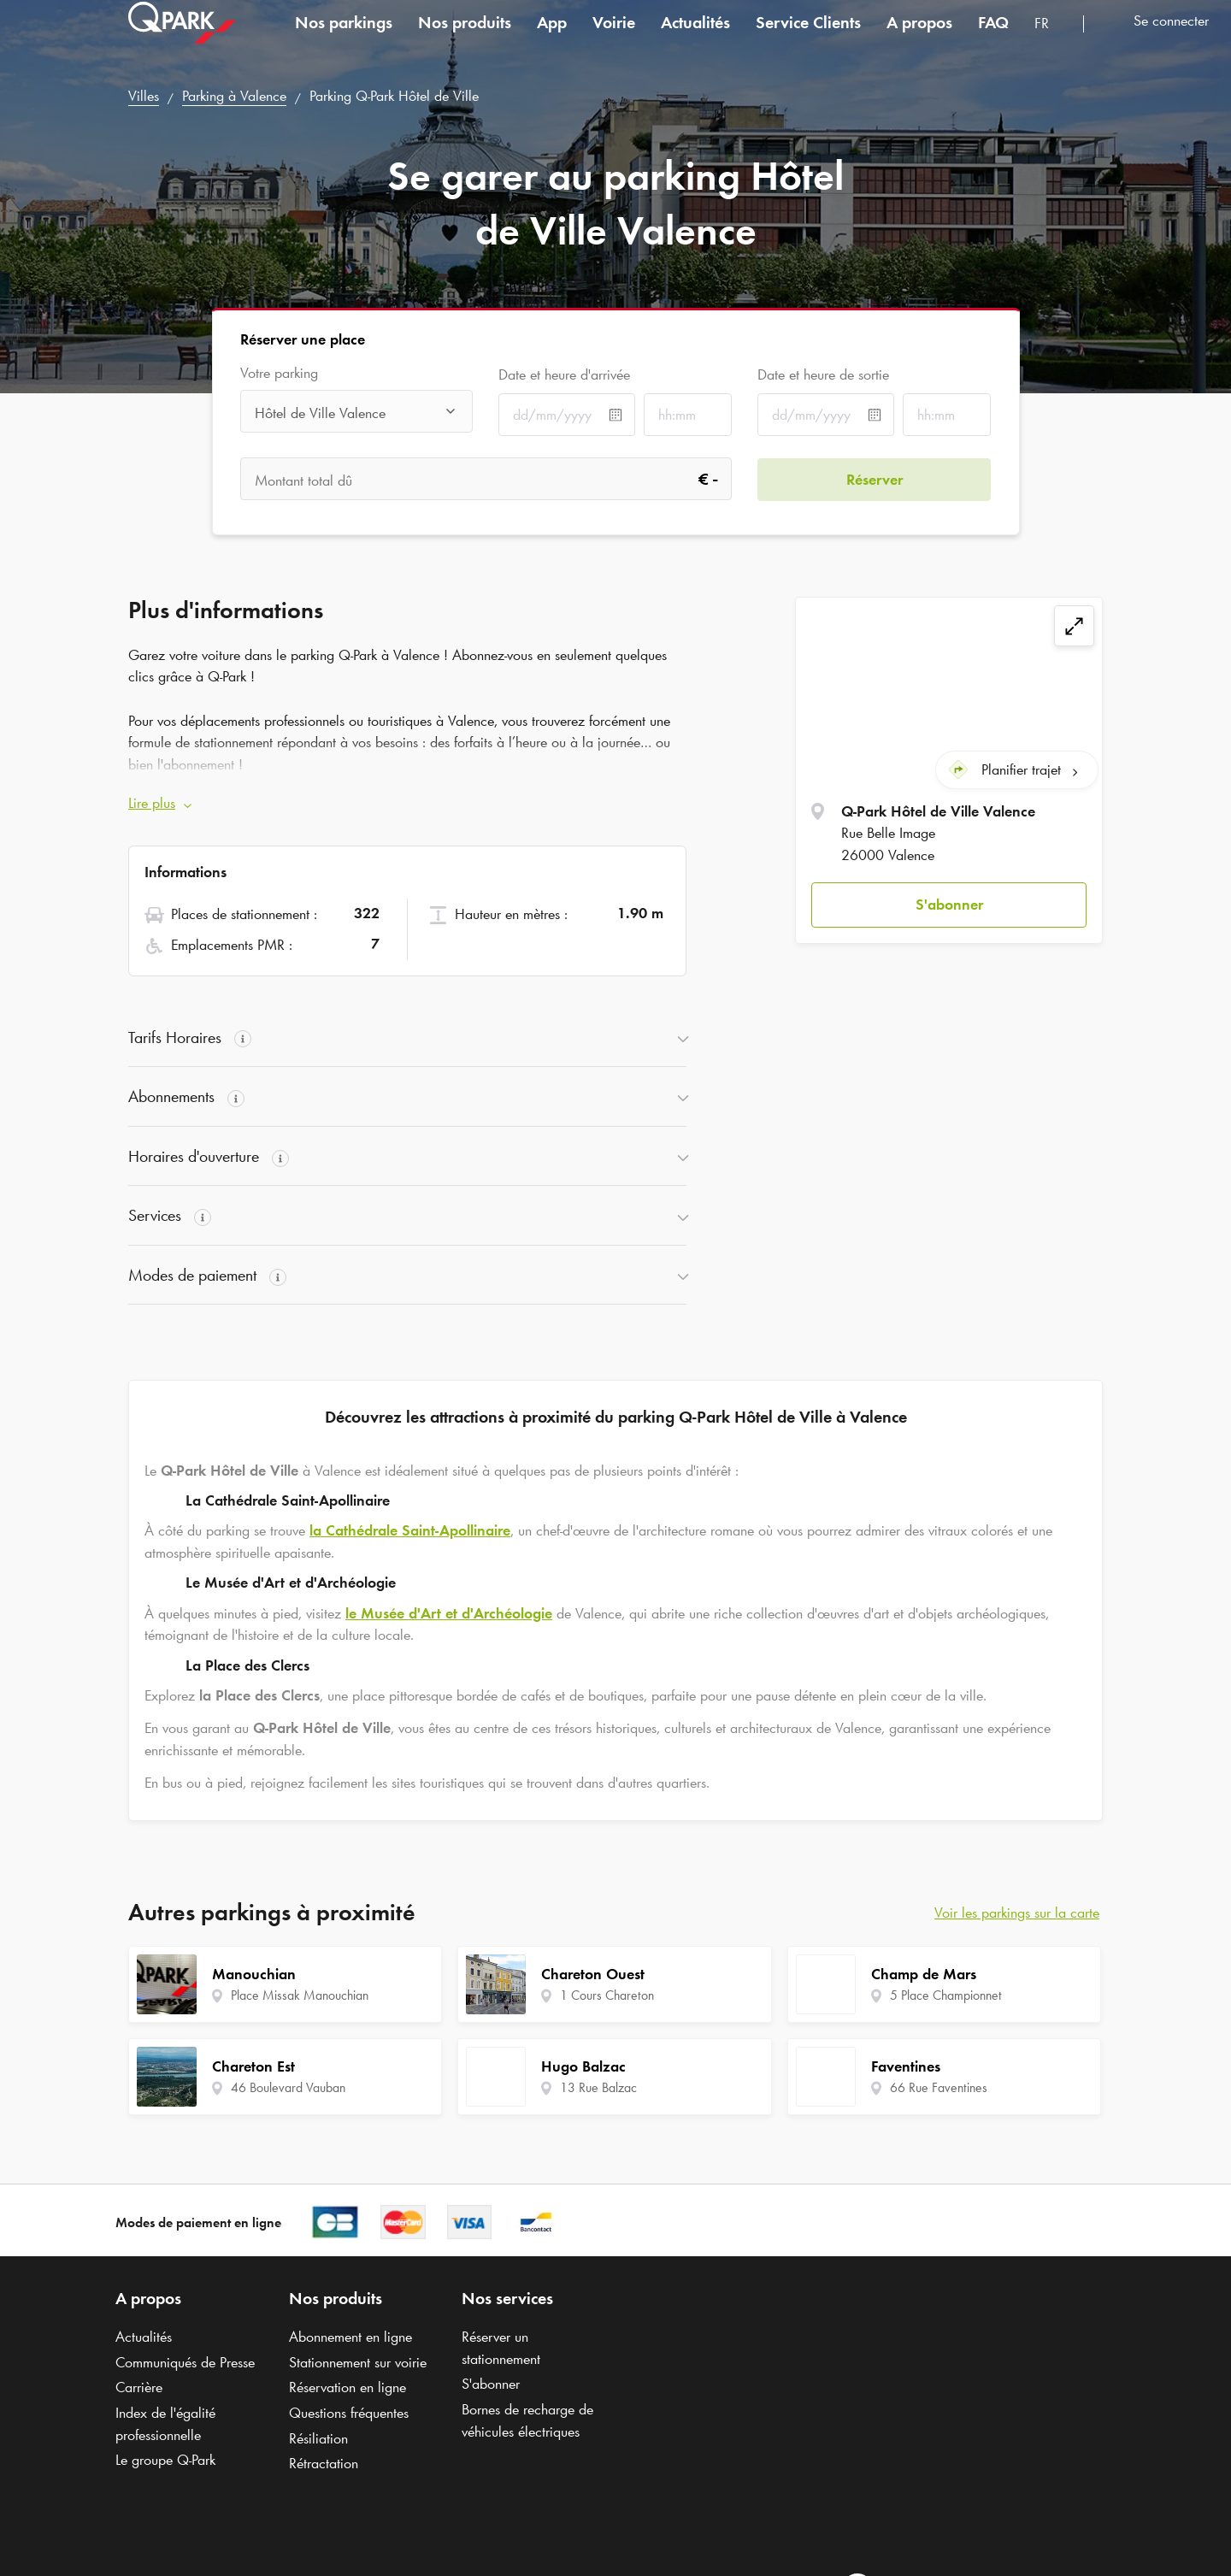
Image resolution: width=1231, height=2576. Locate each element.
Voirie (613, 37)
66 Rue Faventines (938, 2087)
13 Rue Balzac (598, 2087)
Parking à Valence (234, 95)
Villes (143, 95)
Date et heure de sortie (823, 374)
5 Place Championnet (946, 1995)
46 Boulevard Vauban (288, 2087)
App (552, 37)
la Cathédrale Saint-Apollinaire (409, 1530)
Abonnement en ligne (350, 2336)
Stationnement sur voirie (358, 2362)
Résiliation (318, 2438)
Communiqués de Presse (185, 2362)
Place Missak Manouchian (299, 1995)
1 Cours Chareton (607, 1995)
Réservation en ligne (347, 2387)
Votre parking (279, 373)
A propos (919, 37)
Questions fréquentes (349, 2412)
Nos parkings (343, 37)
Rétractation (323, 2463)
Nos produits (464, 37)
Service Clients (808, 37)
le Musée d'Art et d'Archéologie (448, 1613)
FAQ (993, 37)
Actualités (695, 37)
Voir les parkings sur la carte (1016, 1912)
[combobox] (1052, 40)
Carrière (138, 2387)
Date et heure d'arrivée (564, 374)
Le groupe (165, 2459)
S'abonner (949, 903)
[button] (949, 905)
